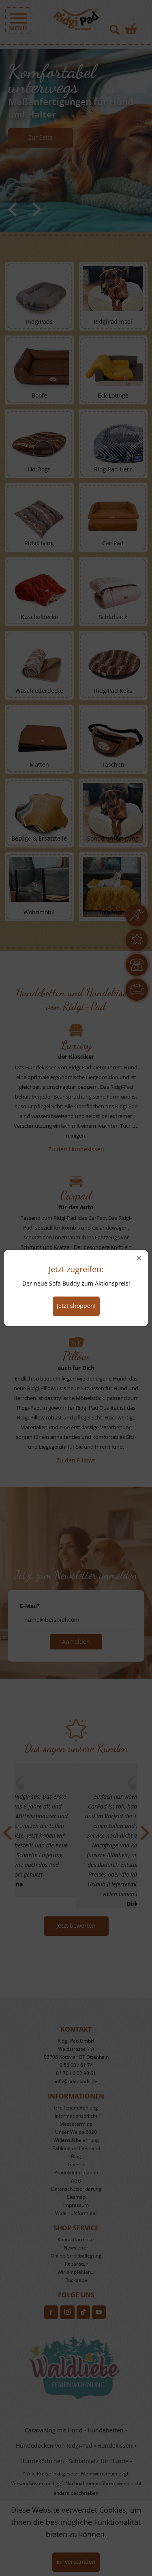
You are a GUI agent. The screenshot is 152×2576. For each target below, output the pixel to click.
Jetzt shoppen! (76, 1306)
